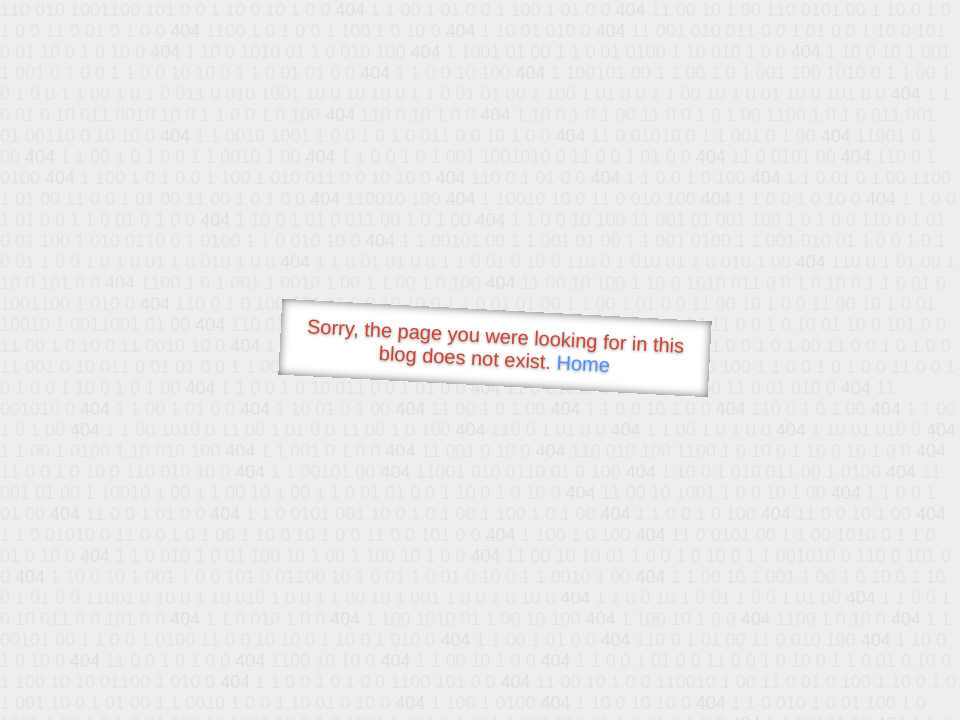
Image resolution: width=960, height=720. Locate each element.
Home (583, 363)
